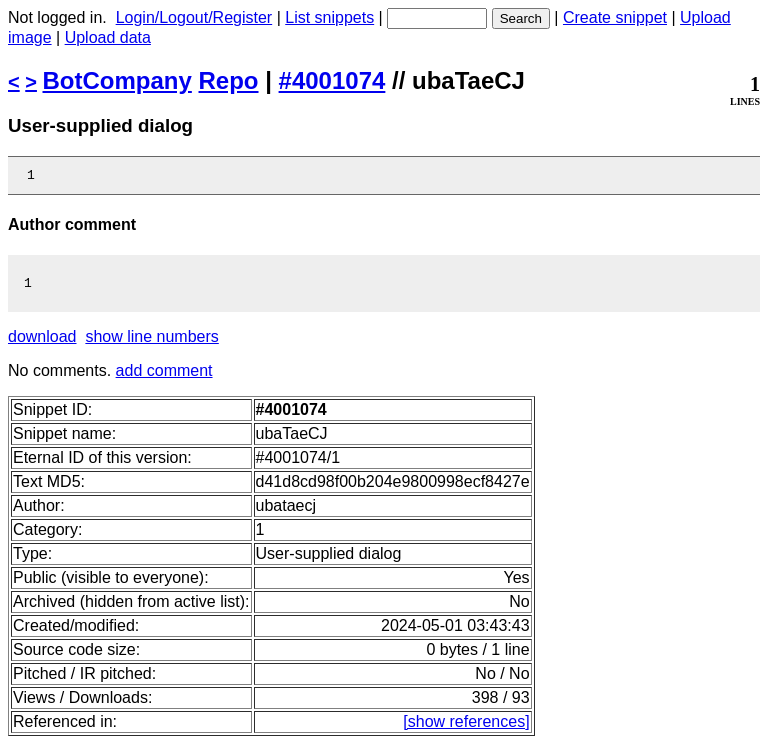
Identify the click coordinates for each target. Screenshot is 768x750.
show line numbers (151, 342)
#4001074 (332, 80)
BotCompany (117, 80)
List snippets (329, 17)
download (42, 342)
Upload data (108, 37)
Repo (229, 80)
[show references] (466, 727)
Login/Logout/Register (194, 17)
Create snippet (615, 17)
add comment (164, 376)
